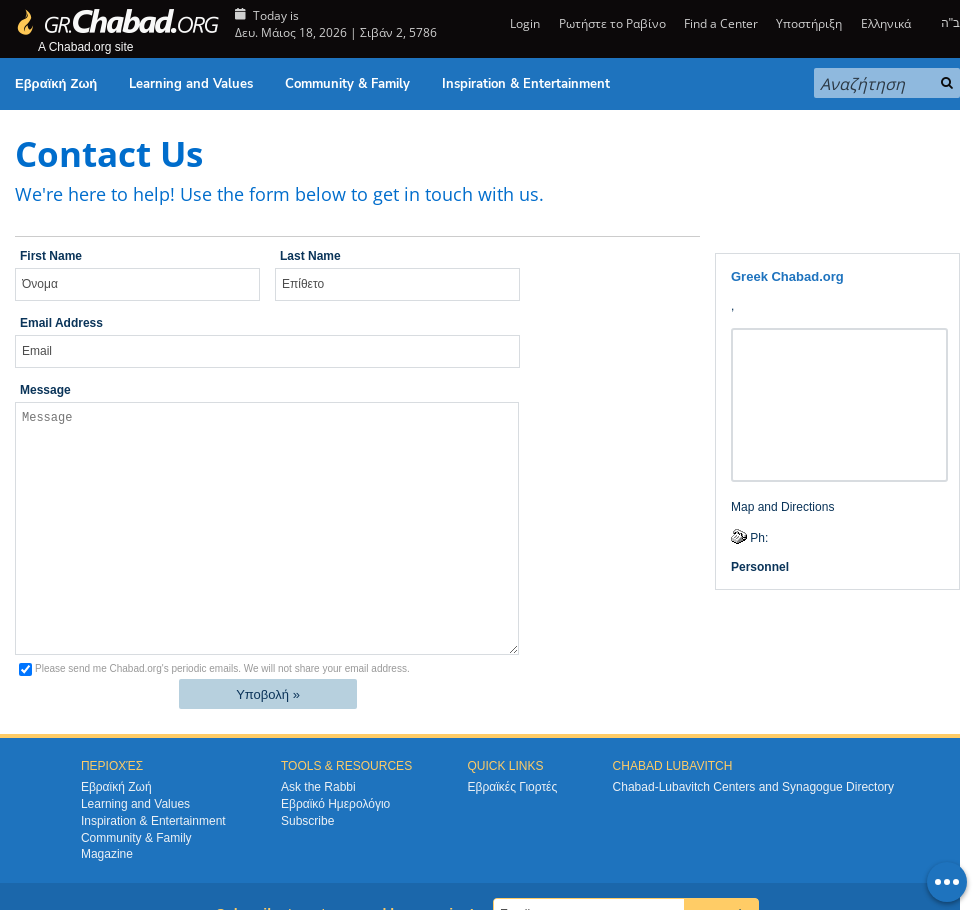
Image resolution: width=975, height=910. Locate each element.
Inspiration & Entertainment (526, 84)
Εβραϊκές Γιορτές (512, 787)
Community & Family (347, 84)
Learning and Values (191, 84)
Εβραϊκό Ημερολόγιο (335, 804)
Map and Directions (782, 507)
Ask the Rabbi (318, 787)
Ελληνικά (886, 23)
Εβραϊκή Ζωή (56, 84)
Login (523, 23)
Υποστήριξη (809, 23)
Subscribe (307, 821)
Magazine (107, 854)
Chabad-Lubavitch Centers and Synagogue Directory (754, 787)
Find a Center (721, 23)
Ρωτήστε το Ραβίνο (612, 23)
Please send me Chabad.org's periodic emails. (222, 668)
